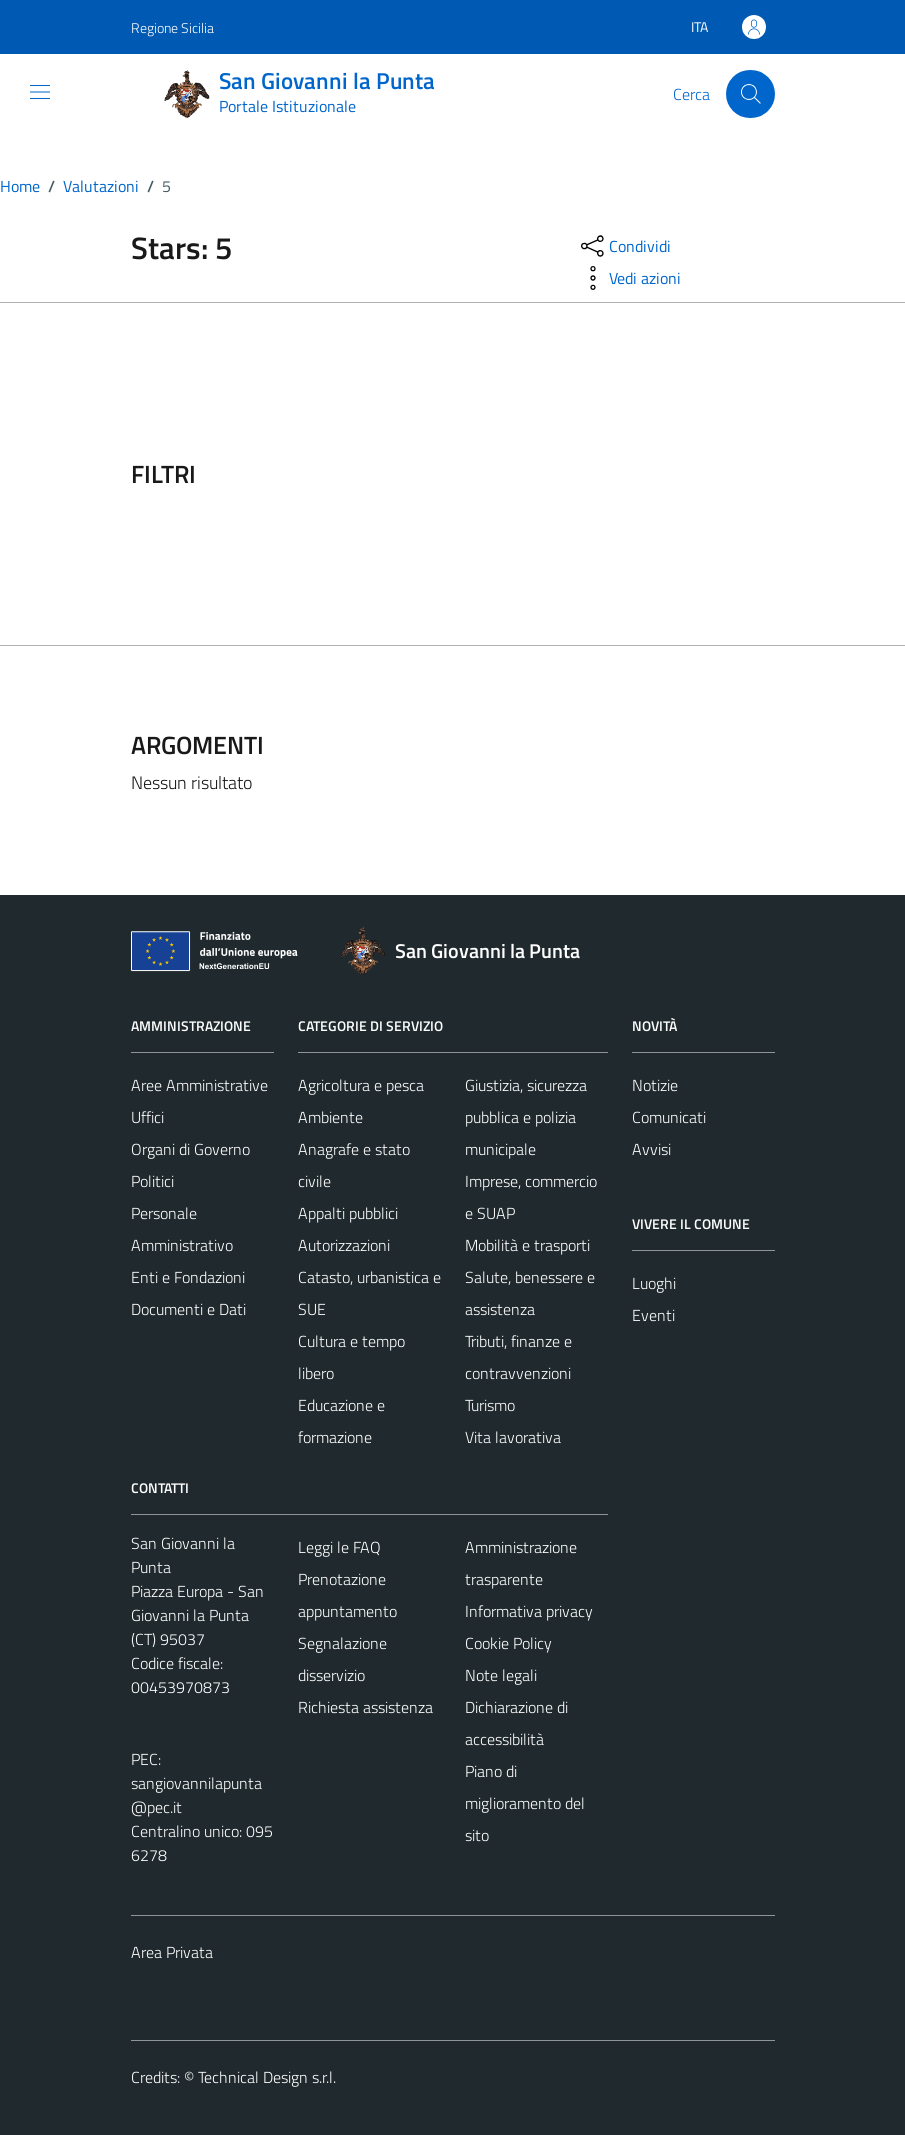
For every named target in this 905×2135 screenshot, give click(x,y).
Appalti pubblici (348, 1213)
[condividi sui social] (624, 246)
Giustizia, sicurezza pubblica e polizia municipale (526, 1117)
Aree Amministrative (199, 1085)
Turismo (490, 1405)
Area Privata (172, 1952)
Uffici (147, 1117)
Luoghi (654, 1283)
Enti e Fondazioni (188, 1277)
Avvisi (651, 1149)
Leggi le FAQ (339, 1547)
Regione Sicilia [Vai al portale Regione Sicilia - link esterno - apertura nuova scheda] (172, 27)
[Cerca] (750, 94)
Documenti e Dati (188, 1309)
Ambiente (330, 1117)
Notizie (655, 1085)
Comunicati (669, 1117)
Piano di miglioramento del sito (525, 1803)
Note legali (501, 1675)
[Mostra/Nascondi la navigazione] (40, 92)
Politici (152, 1181)
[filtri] (625, 474)
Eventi (653, 1315)
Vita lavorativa (513, 1437)
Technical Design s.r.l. (267, 2077)
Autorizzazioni (344, 1245)
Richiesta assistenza (365, 1707)
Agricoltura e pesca (361, 1085)
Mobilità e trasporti (527, 1245)
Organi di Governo (190, 1149)
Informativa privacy (529, 1611)
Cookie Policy (508, 1643)
